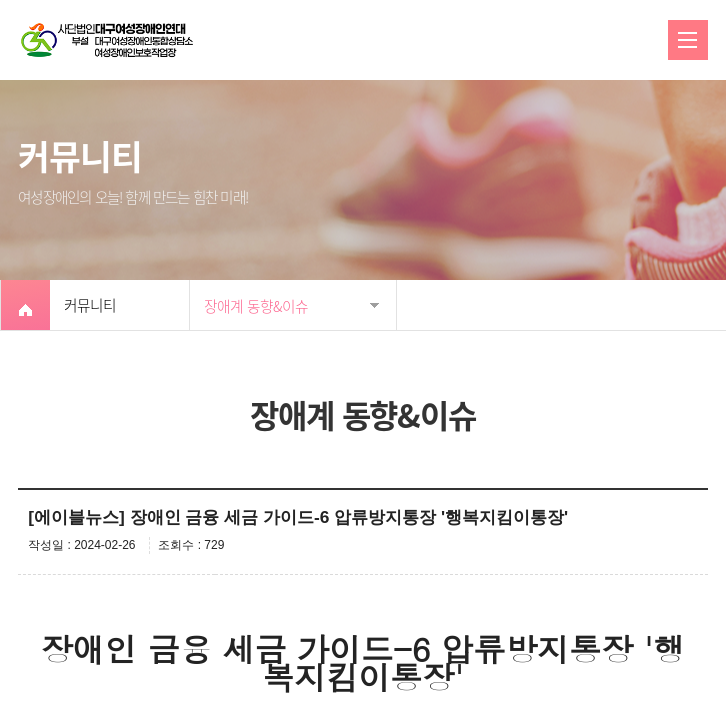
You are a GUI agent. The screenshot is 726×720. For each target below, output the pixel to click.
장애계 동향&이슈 (256, 306)
